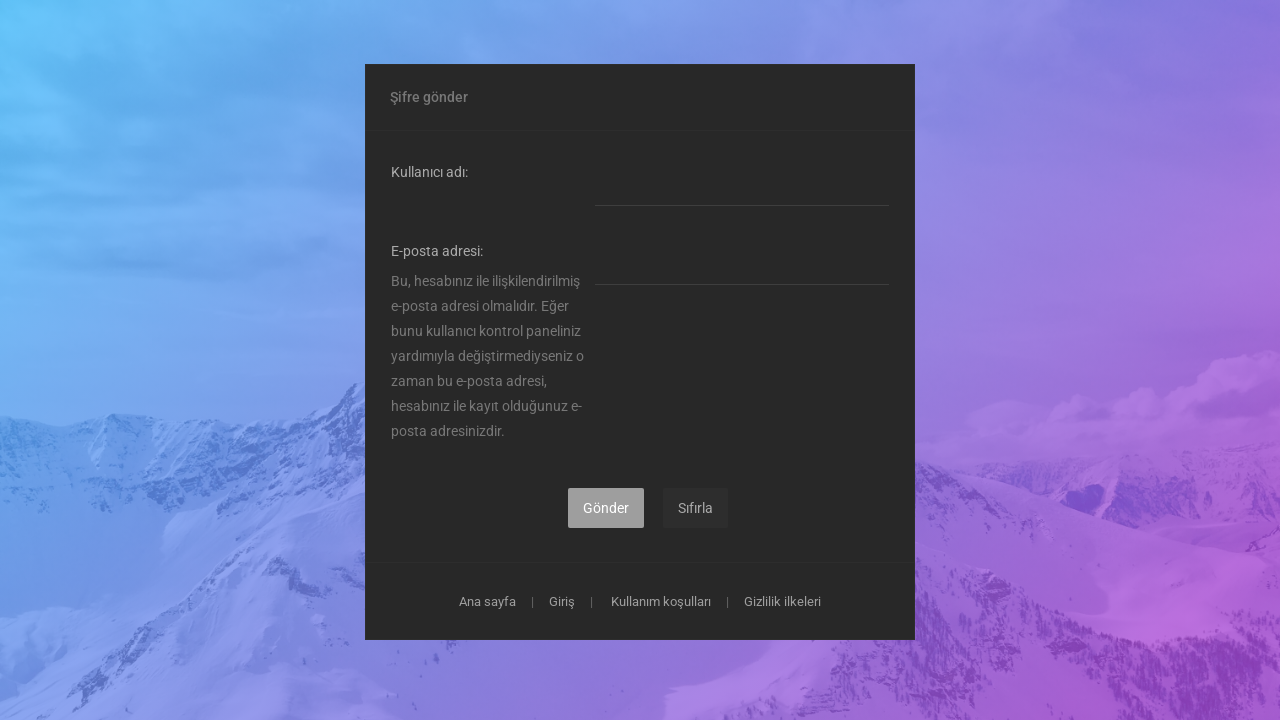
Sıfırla (695, 508)
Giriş (562, 601)
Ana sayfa (487, 601)
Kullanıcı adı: (429, 172)
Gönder (606, 508)
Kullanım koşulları (661, 601)
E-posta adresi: (437, 251)
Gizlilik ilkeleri (782, 601)
